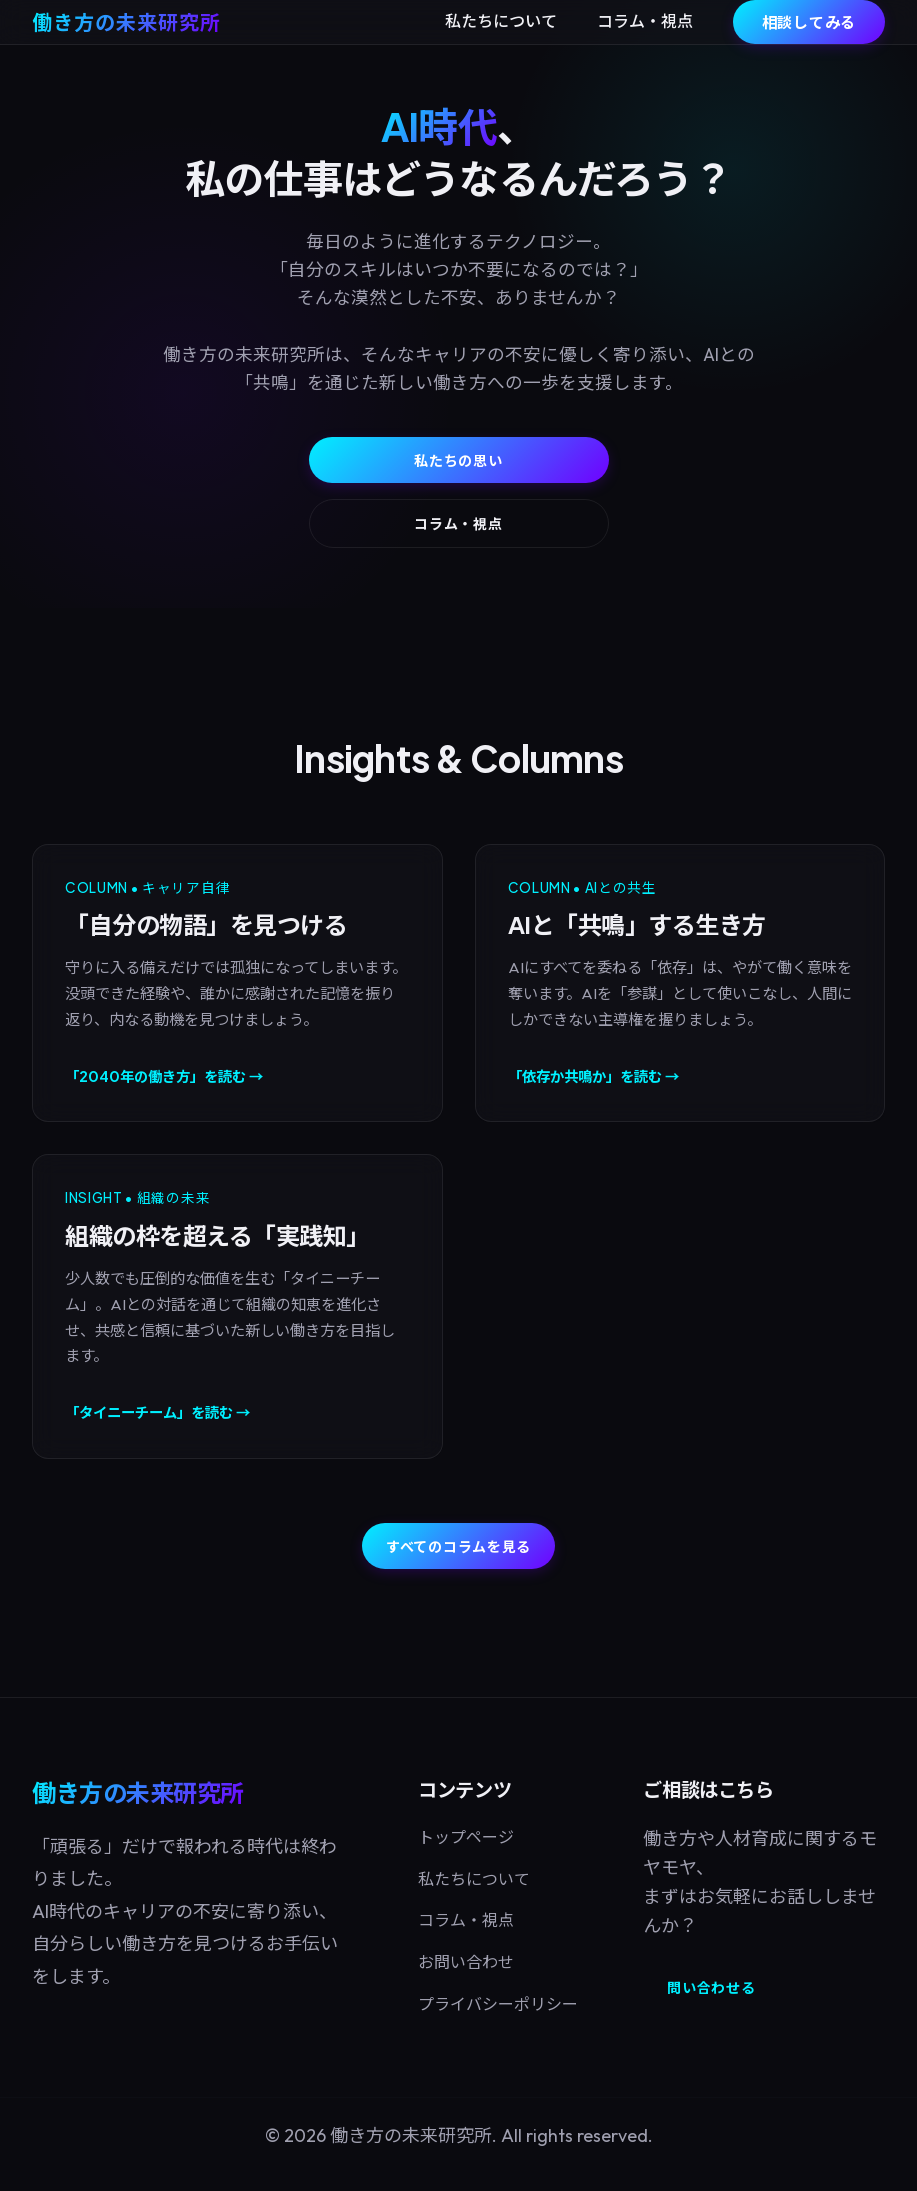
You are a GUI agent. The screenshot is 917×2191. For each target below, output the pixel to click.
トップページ (466, 1837)
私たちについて (501, 21)
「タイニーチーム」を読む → (157, 1412)
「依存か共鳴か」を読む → (593, 1076)
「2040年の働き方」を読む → (164, 1076)
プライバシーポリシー (498, 2004)
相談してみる (809, 21)
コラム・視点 (645, 21)
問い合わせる (711, 1987)
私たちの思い (458, 460)
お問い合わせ (466, 1962)
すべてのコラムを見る (458, 1546)
